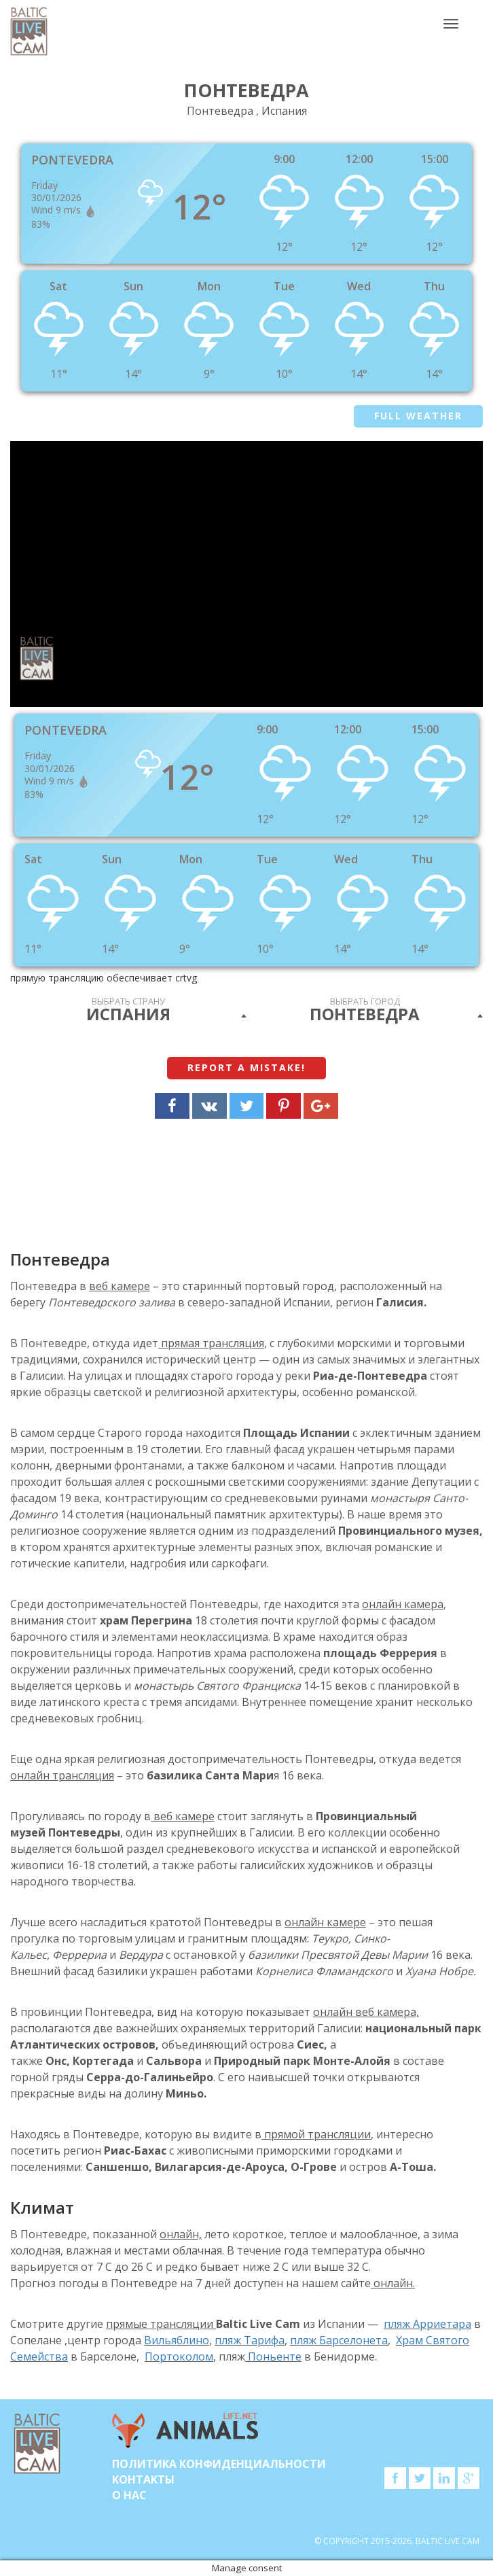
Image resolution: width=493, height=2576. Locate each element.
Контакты (143, 2479)
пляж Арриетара (427, 2323)
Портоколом (179, 2356)
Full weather (418, 415)
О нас (129, 2495)
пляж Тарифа (250, 2340)
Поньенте (273, 2356)
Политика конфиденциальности (219, 2463)
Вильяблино (176, 2340)
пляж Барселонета (339, 2340)
